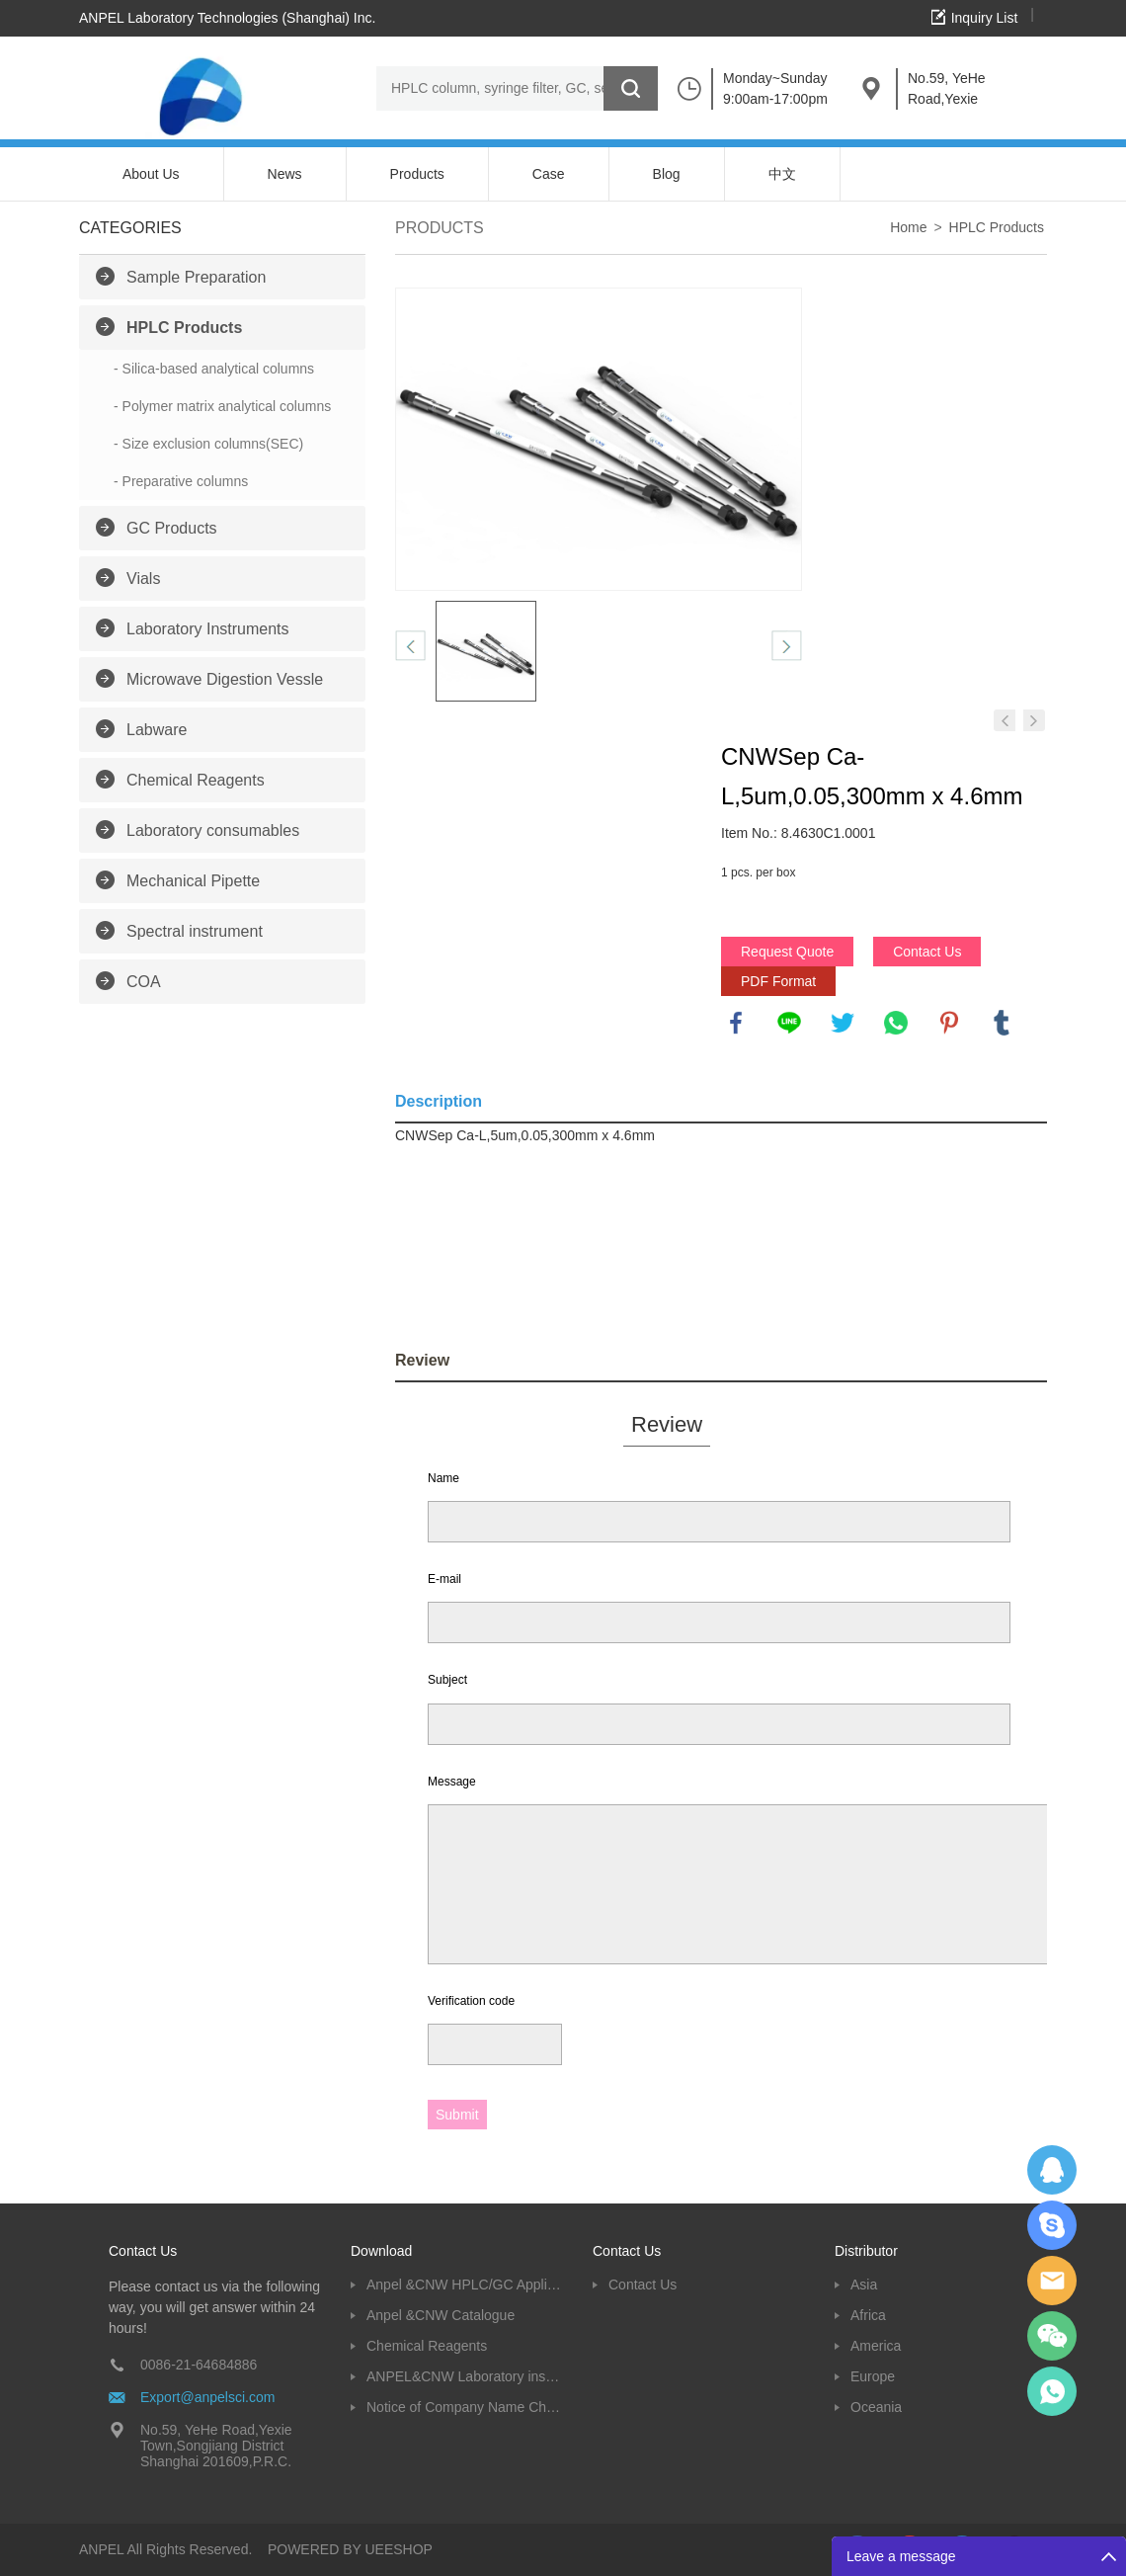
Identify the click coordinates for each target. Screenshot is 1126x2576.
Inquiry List (984, 18)
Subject (447, 1680)
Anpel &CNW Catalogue (440, 2315)
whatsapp (896, 1023)
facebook (736, 1023)
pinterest (949, 1023)
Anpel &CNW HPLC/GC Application (464, 2284)
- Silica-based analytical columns (214, 368)
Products (417, 174)
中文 (782, 174)
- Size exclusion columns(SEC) (208, 444)
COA (143, 981)
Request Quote (787, 951)
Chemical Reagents (195, 780)
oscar (1052, 2391)
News (285, 174)
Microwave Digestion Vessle (224, 679)
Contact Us (927, 951)
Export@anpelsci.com (207, 2397)
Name (443, 1478)
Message (452, 1781)
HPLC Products (184, 327)
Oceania (876, 2407)
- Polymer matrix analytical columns (222, 406)
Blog (667, 174)
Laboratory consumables (212, 830)
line (789, 1023)
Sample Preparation (196, 277)
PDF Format (778, 981)
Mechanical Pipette (193, 881)
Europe (872, 2376)
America (875, 2346)
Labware (156, 729)
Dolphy (1052, 2170)
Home (908, 227)
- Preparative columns (181, 481)
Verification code (471, 2001)
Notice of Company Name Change (464, 2407)
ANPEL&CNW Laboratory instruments (464, 2376)
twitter (842, 1023)
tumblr (1001, 1023)
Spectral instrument (194, 931)
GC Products (171, 528)
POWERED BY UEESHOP (350, 2549)
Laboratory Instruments (207, 629)
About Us (151, 174)
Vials (143, 578)
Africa (868, 2315)
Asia (863, 2284)
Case (548, 174)
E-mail (444, 1579)
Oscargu (1052, 2225)
